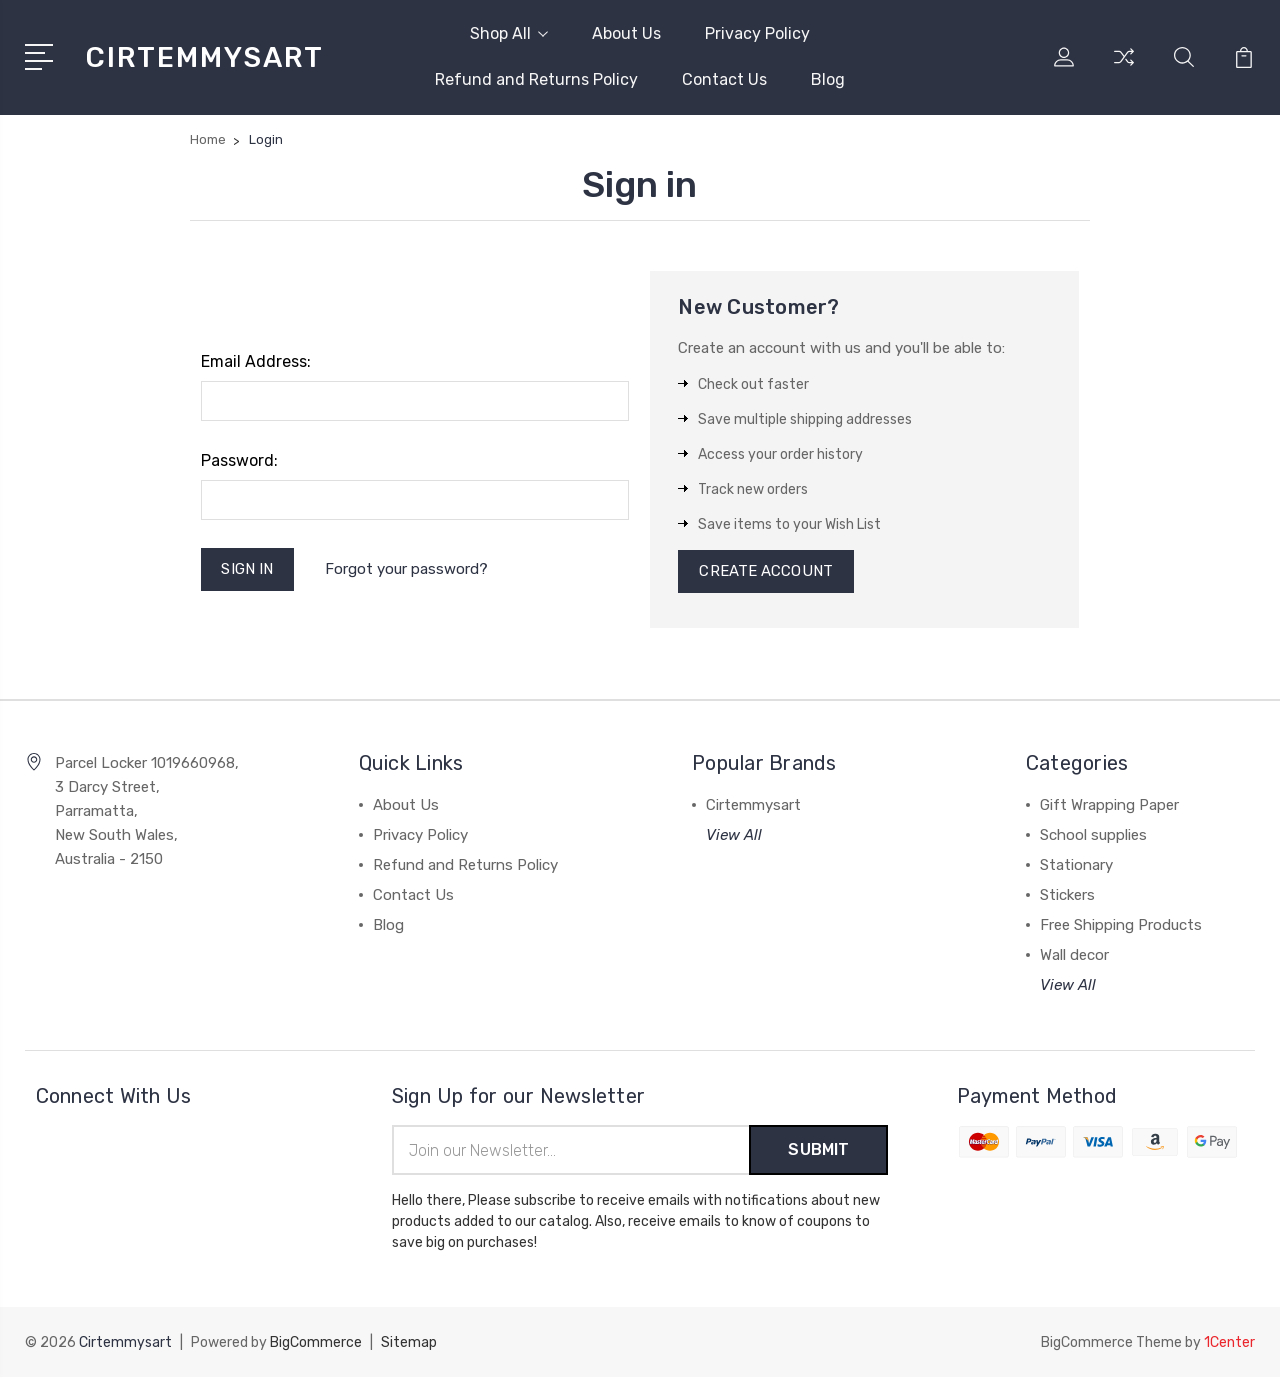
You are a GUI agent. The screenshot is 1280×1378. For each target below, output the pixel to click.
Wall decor (1074, 956)
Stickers (1067, 896)
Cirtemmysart (753, 806)
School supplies (1093, 836)
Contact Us (724, 79)
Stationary (1076, 866)
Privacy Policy (757, 33)
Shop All (509, 33)
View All (734, 836)
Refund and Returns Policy (536, 79)
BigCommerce (316, 1343)
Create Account (765, 572)
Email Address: (256, 361)
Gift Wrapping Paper (1109, 806)
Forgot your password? (406, 569)
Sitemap (409, 1343)
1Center (1229, 1343)
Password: (239, 460)
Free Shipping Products (1121, 926)
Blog (828, 79)
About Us (626, 33)
